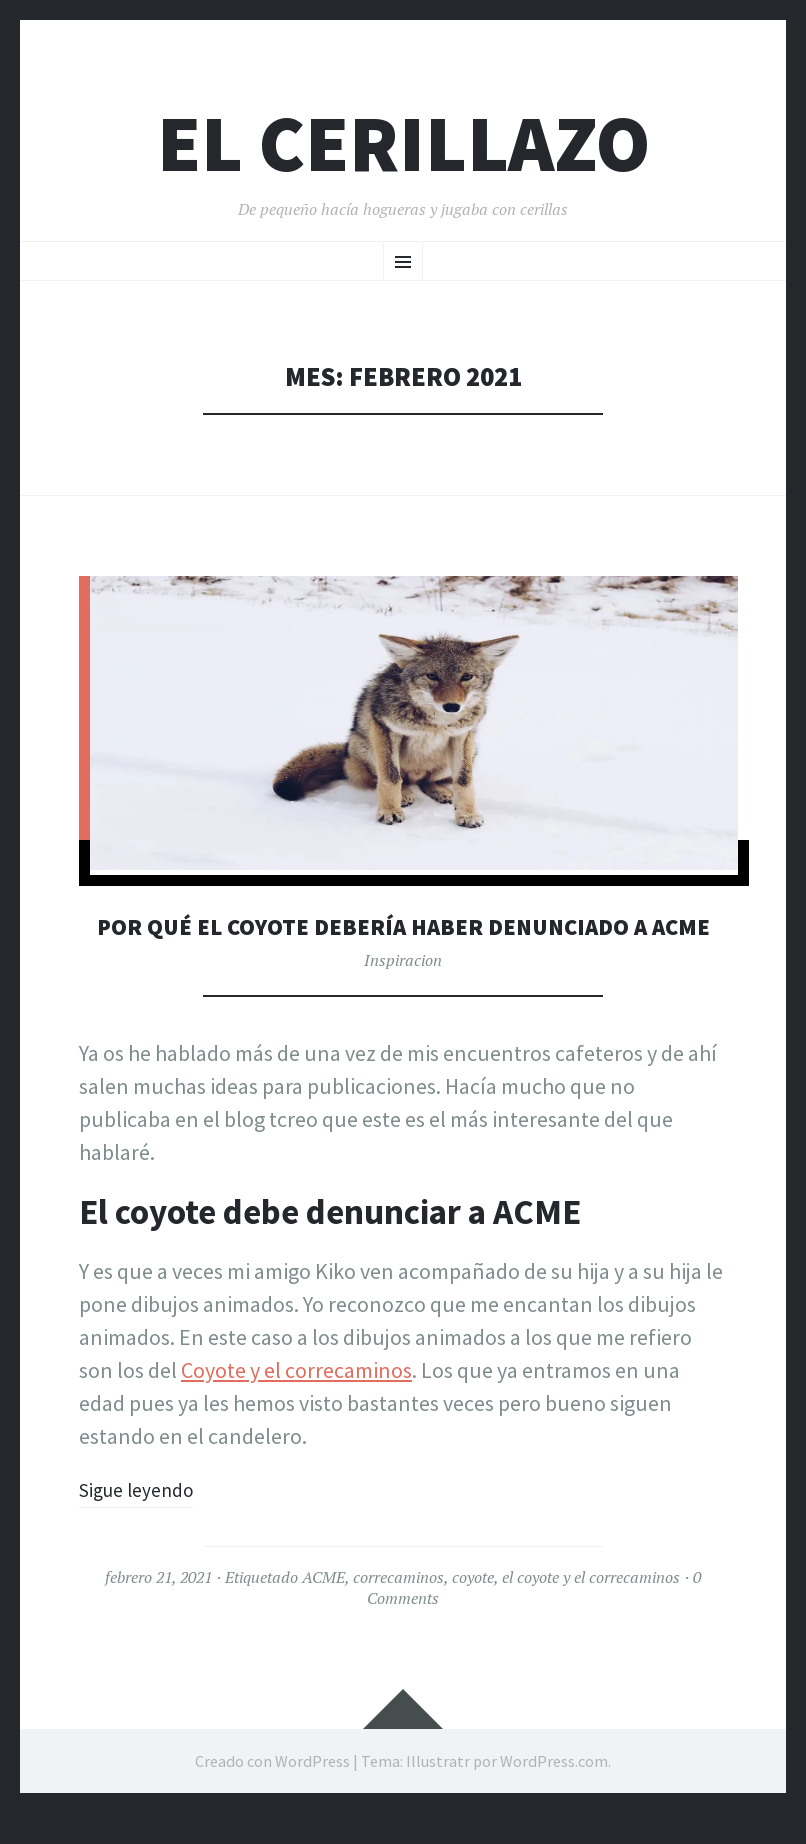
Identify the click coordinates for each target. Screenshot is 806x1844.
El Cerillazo (403, 143)
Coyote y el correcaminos (296, 1402)
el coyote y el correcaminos (591, 1609)
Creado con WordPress (272, 1792)
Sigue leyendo (144, 1521)
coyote (473, 1609)
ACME (323, 1609)
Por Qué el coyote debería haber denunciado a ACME (403, 941)
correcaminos (398, 1609)
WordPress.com (554, 1792)
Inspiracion (403, 992)
